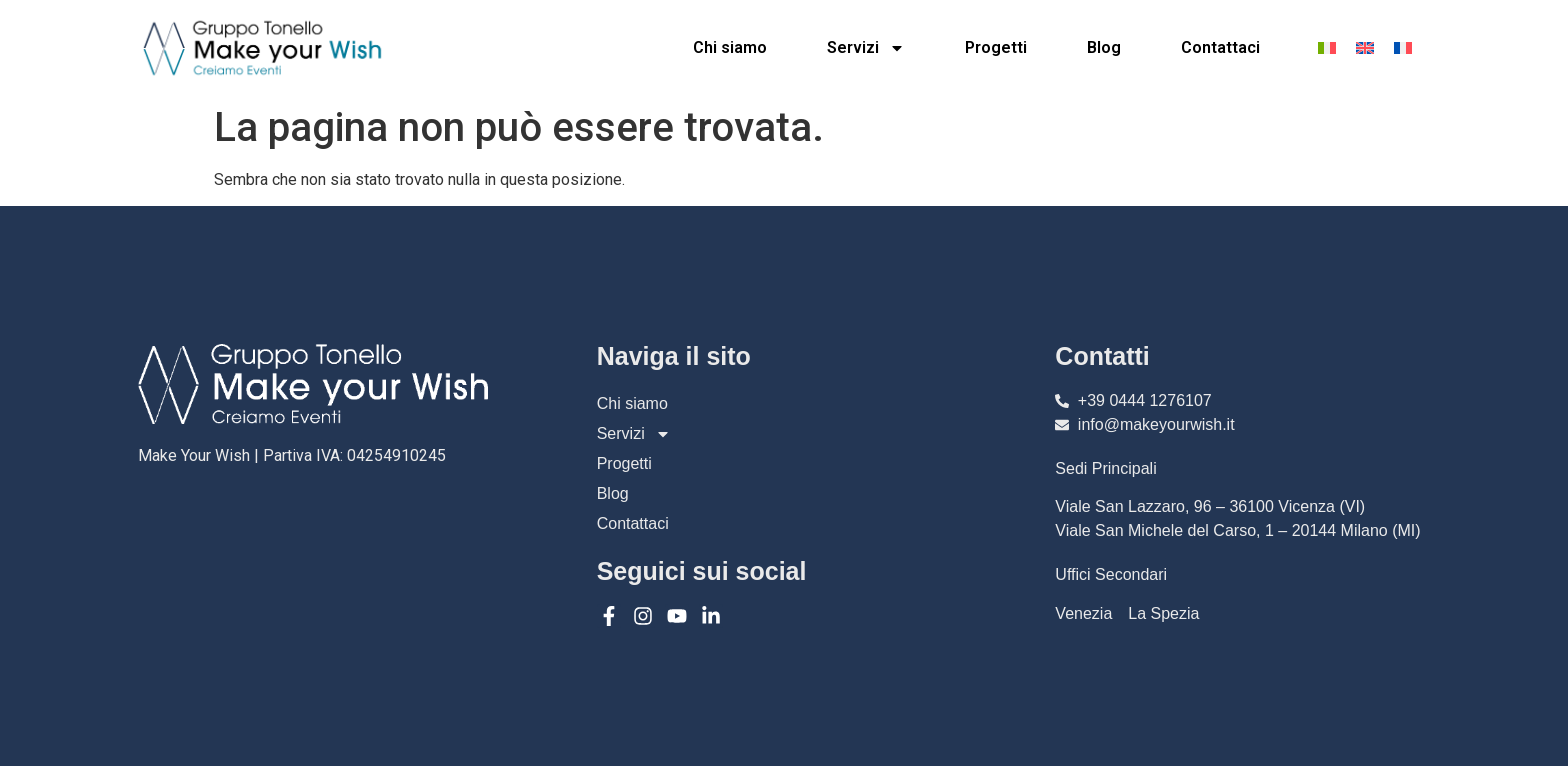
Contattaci (1220, 47)
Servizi (866, 48)
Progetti (996, 47)
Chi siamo (730, 47)
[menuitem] (1327, 47)
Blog (1104, 47)
